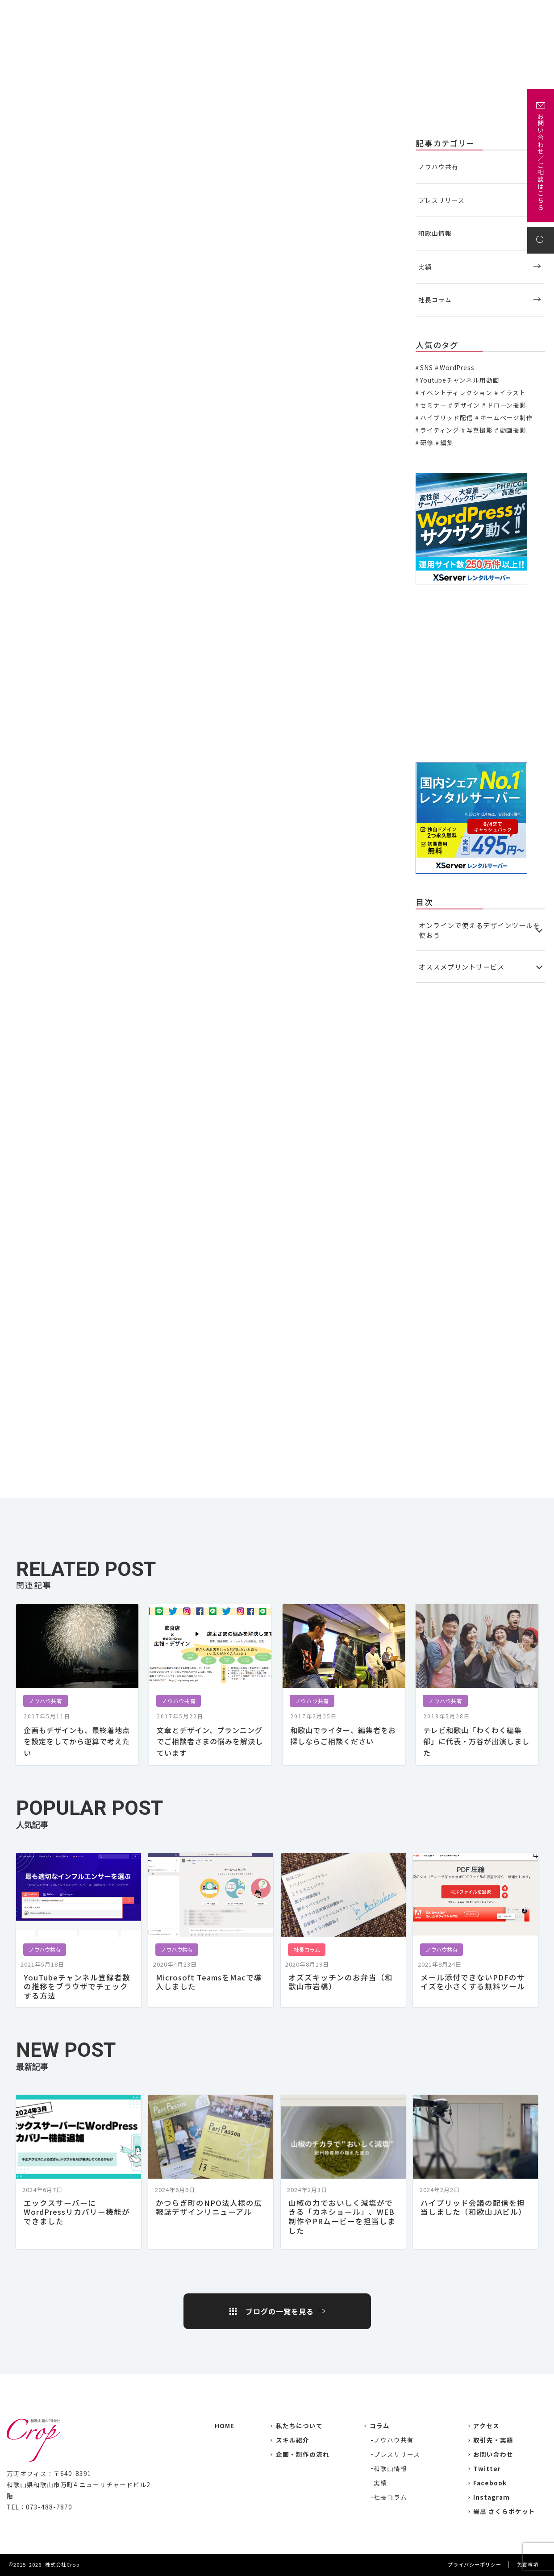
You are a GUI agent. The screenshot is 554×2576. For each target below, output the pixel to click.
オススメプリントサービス (461, 966)
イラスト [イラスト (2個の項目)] (513, 392)
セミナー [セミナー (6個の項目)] (433, 404)
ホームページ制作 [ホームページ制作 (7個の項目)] (506, 417)
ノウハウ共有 (30, 142)
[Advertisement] (480, 673)
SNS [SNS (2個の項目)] (426, 367)
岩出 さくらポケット (504, 2511)
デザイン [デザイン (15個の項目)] (467, 404)
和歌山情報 (435, 233)
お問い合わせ (518, 12)
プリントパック (63, 539)
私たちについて (259, 12)
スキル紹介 (292, 2439)
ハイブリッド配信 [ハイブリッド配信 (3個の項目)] (446, 417)
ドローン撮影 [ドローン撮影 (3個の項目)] (506, 404)
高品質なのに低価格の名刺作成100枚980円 (91, 1182)
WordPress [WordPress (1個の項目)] (457, 367)
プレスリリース (441, 200)
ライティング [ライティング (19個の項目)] (439, 429)
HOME (224, 2425)
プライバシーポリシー (474, 2564)
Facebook (490, 2482)
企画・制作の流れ (420, 12)
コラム (380, 2425)
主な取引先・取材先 (351, 12)
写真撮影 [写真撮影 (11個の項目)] (480, 429)
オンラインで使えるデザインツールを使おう (479, 930)
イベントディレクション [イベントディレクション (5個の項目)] (456, 392)
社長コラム (435, 299)
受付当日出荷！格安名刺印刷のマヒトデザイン (96, 1139)
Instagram (491, 2497)
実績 (302, 12)
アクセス (472, 12)
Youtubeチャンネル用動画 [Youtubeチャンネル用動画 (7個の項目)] (459, 379)
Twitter (487, 2468)
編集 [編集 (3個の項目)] (447, 442)
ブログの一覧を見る (280, 2311)
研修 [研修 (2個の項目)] (426, 442)
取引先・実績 (493, 2439)
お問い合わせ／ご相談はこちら (540, 162)
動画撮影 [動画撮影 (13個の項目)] (513, 429)
